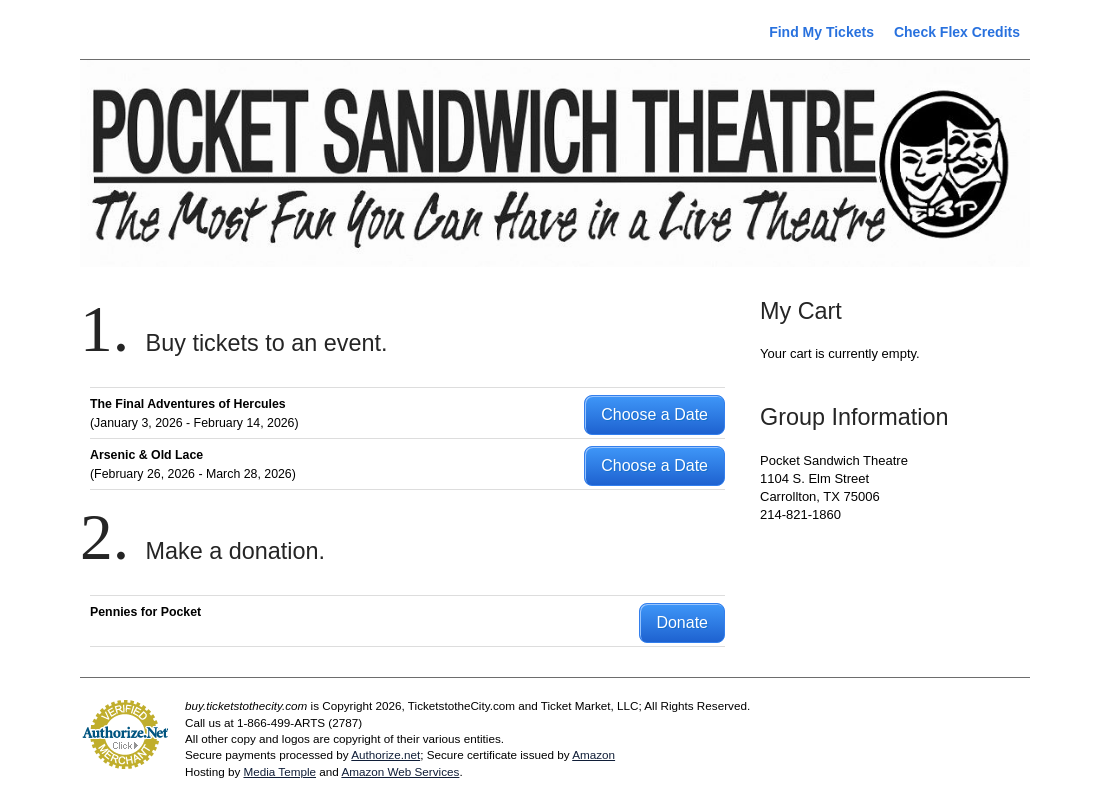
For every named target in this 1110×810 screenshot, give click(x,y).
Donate (682, 622)
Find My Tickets (821, 32)
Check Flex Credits (957, 32)
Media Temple (279, 771)
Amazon (593, 754)
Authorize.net (385, 754)
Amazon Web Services (400, 771)
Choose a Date (654, 414)
